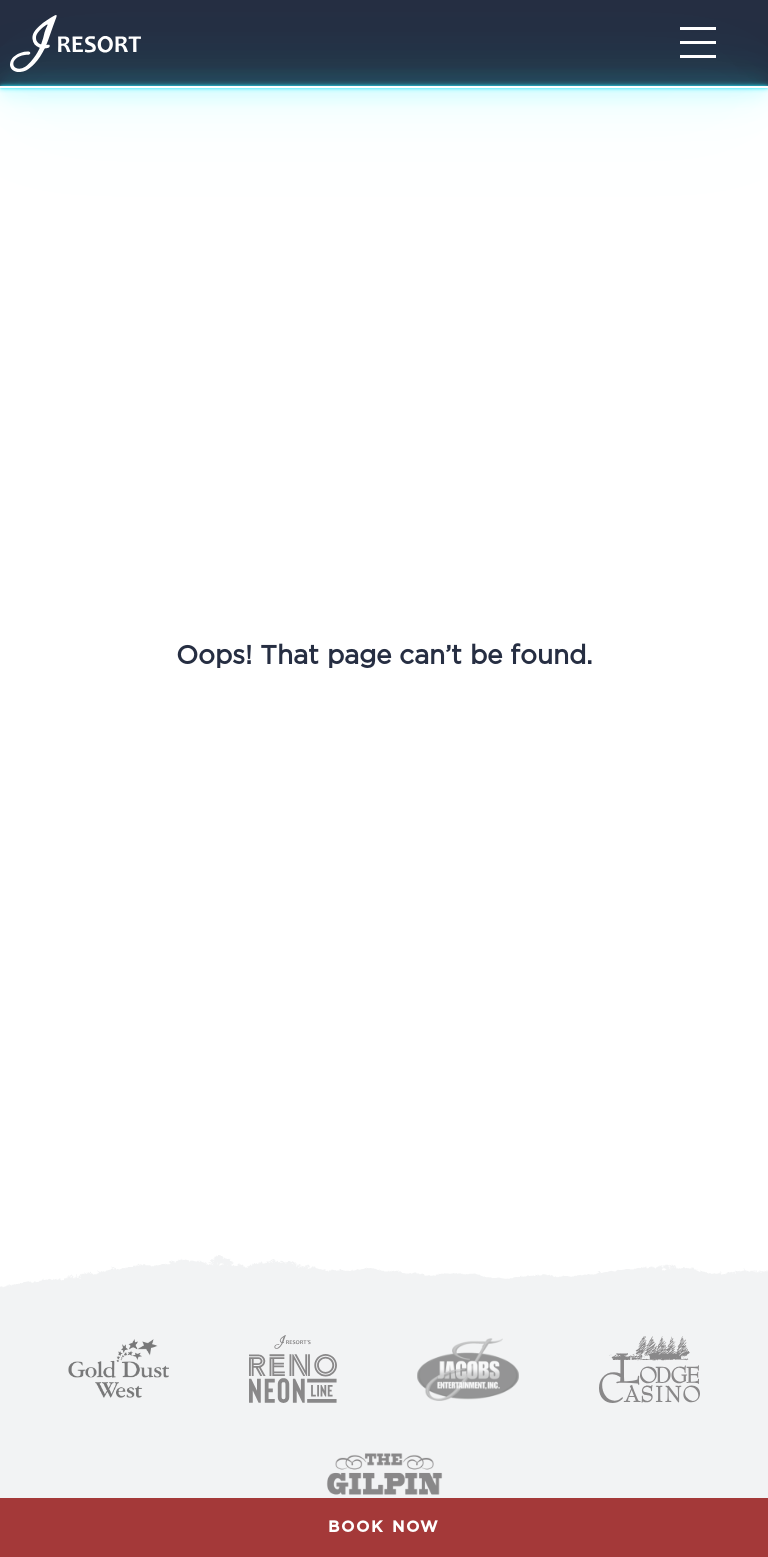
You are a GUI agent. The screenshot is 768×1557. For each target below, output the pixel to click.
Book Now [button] (384, 1527)
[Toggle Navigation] (704, 43)
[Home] (75, 43)
